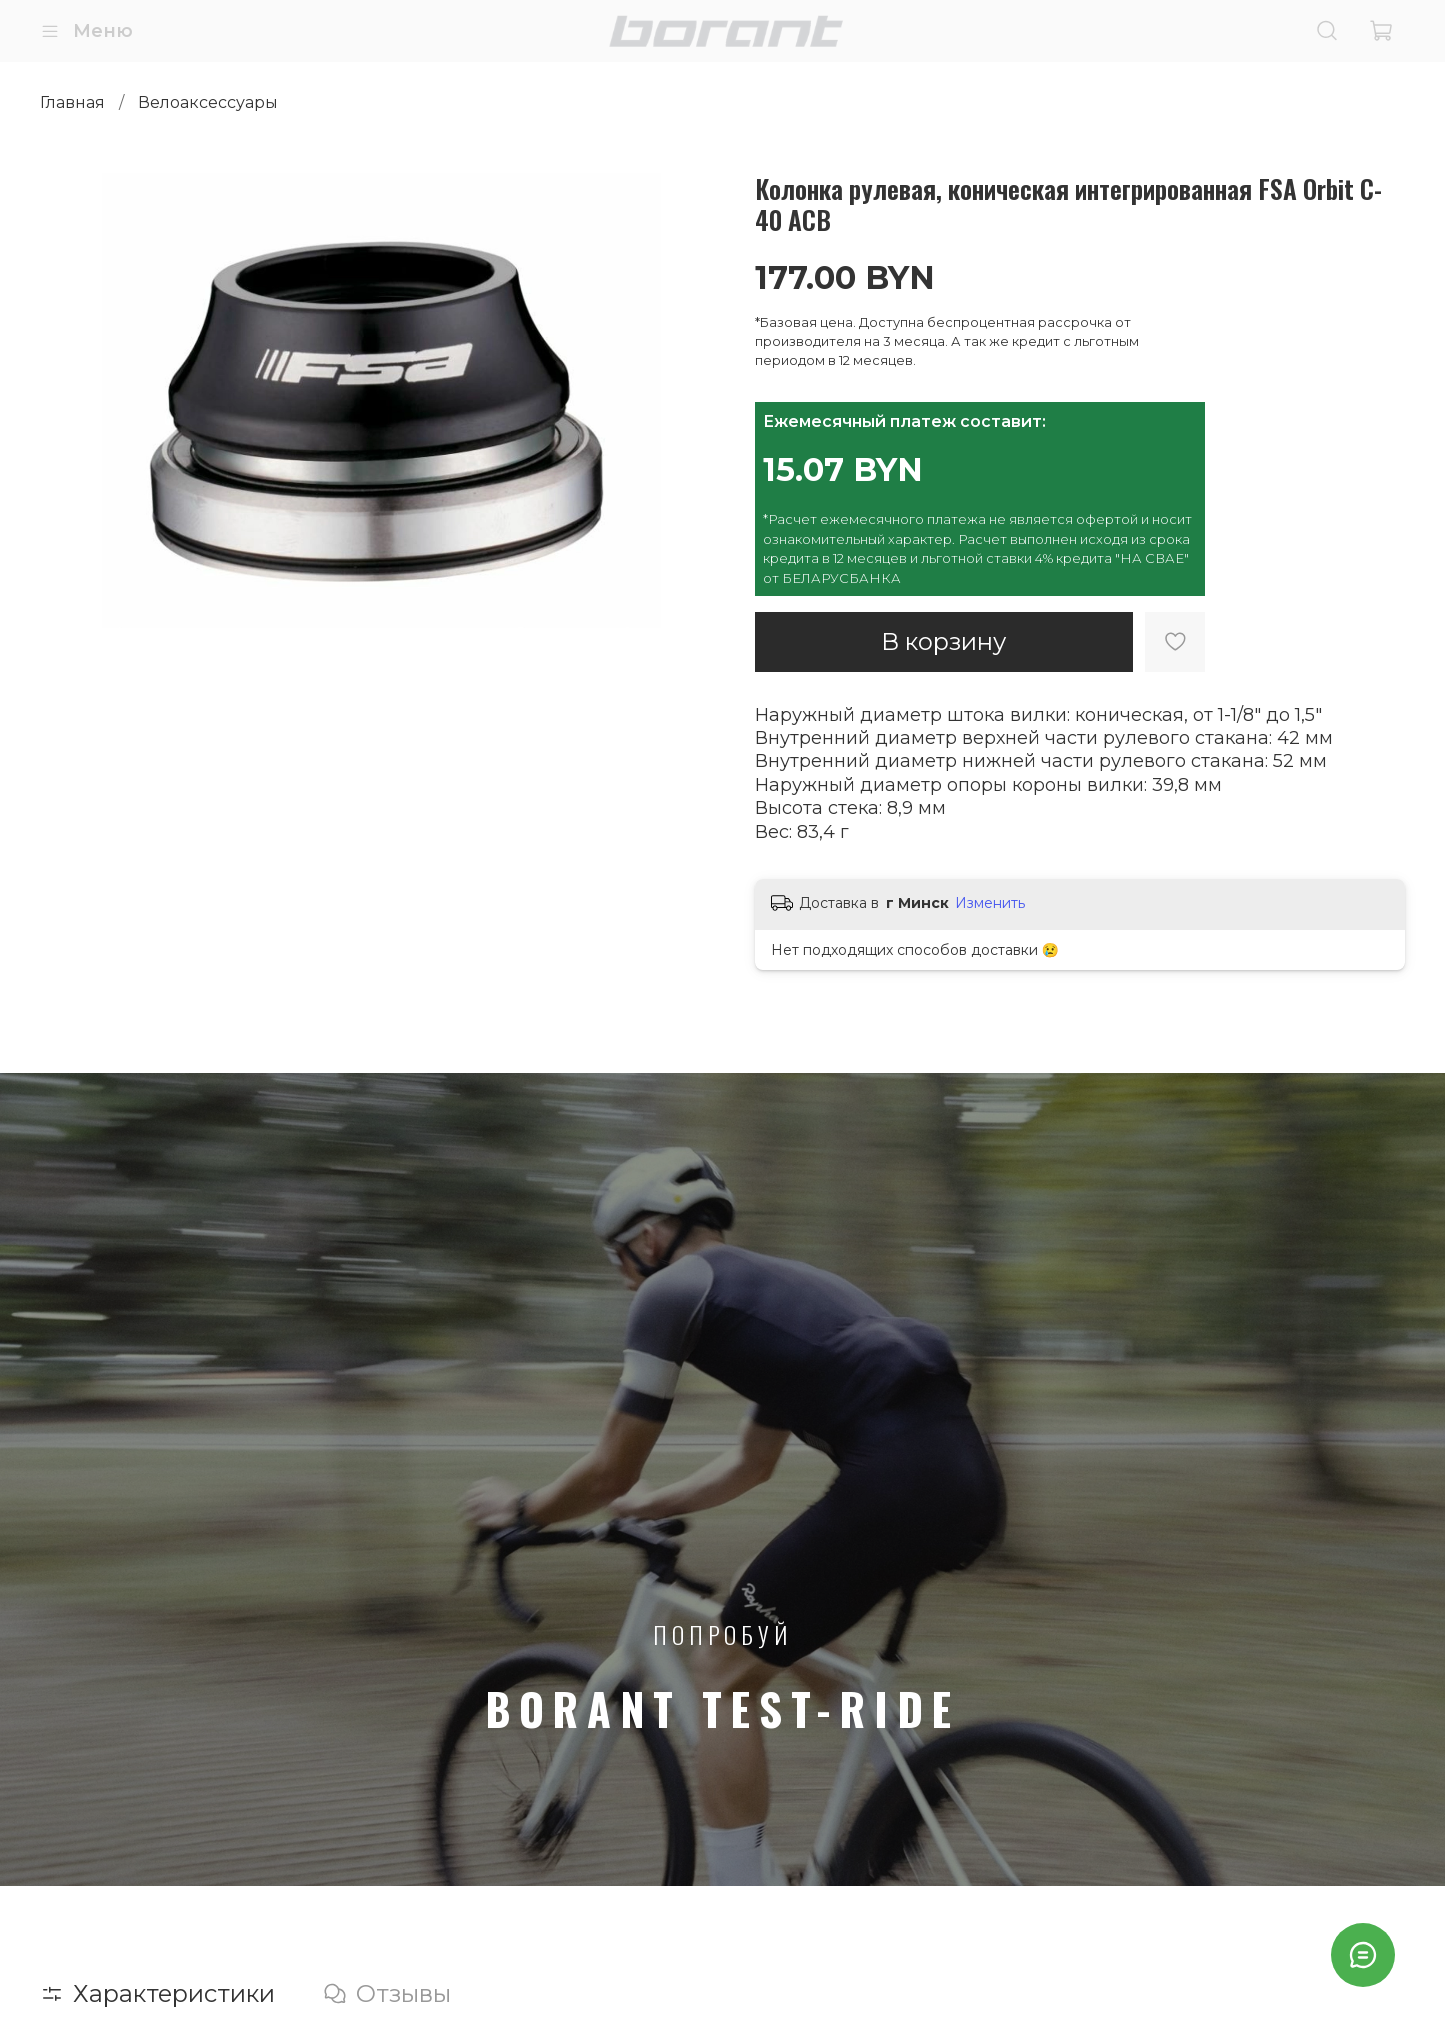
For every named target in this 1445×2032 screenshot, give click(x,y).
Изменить (990, 903)
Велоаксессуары (208, 102)
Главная (72, 102)
